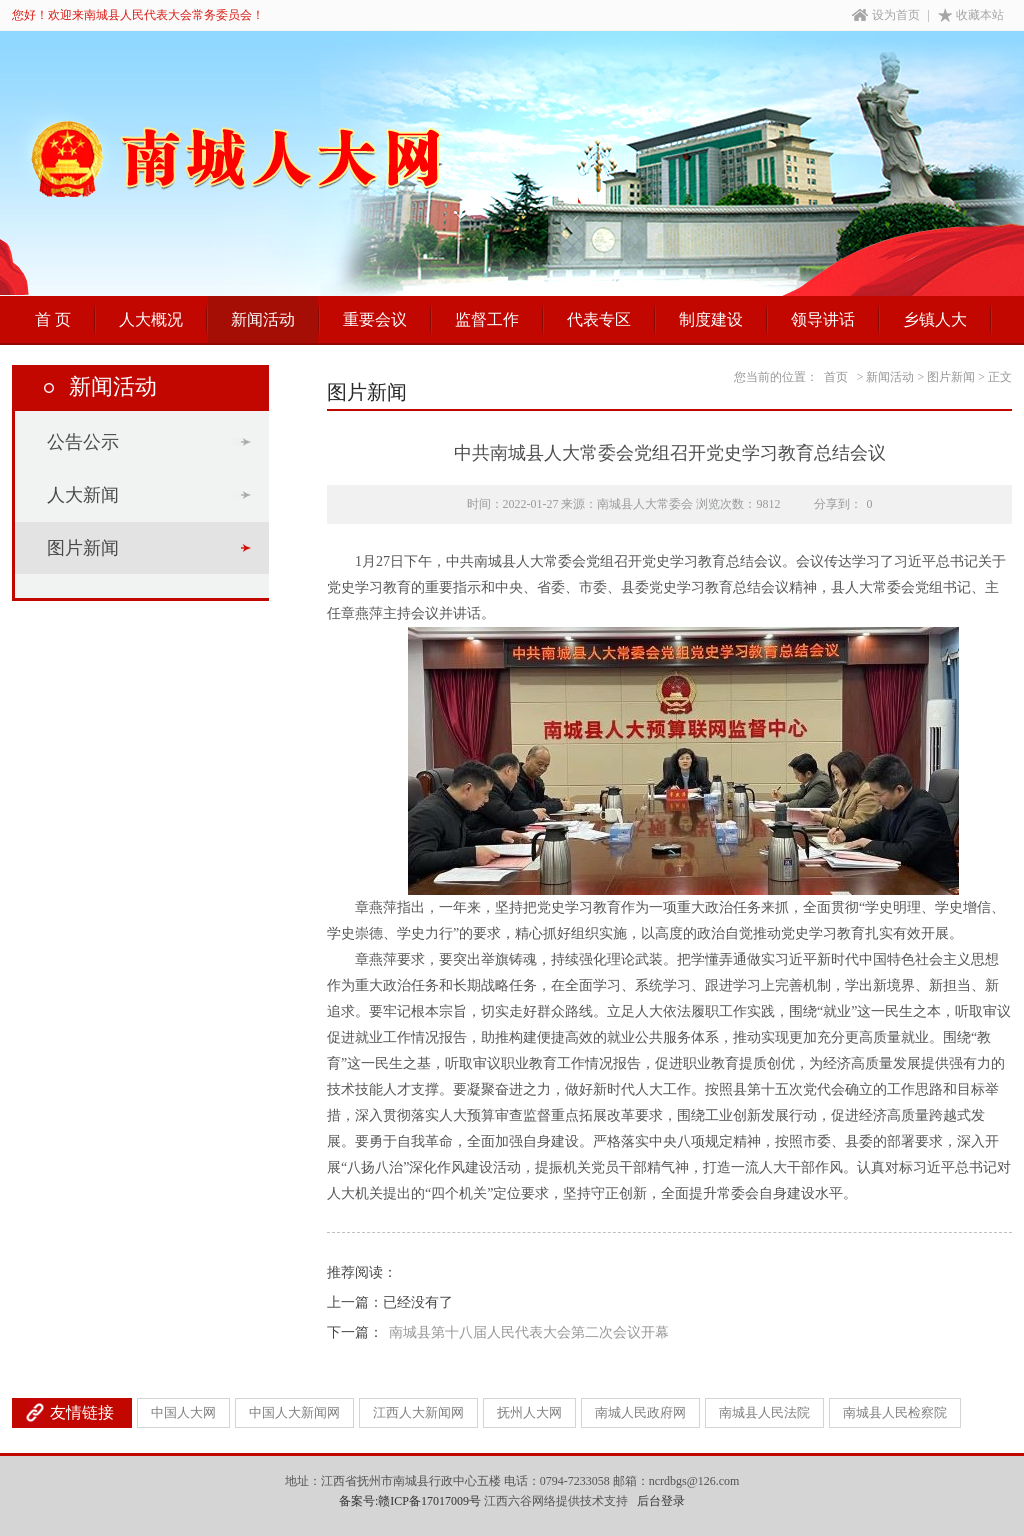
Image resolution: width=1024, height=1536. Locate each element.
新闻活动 (263, 319)
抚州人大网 (529, 1412)
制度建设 (711, 319)
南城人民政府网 (640, 1412)
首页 (836, 377)
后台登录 (661, 1501)
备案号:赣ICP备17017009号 (410, 1501)
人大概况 (151, 319)
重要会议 (375, 319)
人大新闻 (83, 495)
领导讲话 (823, 319)
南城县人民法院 (764, 1412)
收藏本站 (971, 15)
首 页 (53, 319)
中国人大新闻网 (294, 1412)
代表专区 (599, 319)
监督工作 (487, 319)
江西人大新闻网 (418, 1412)
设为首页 (886, 15)
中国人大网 (183, 1412)
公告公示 (83, 442)
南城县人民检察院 (895, 1412)
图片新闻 (83, 548)
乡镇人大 (935, 319)
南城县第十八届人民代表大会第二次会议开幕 (529, 1332)
